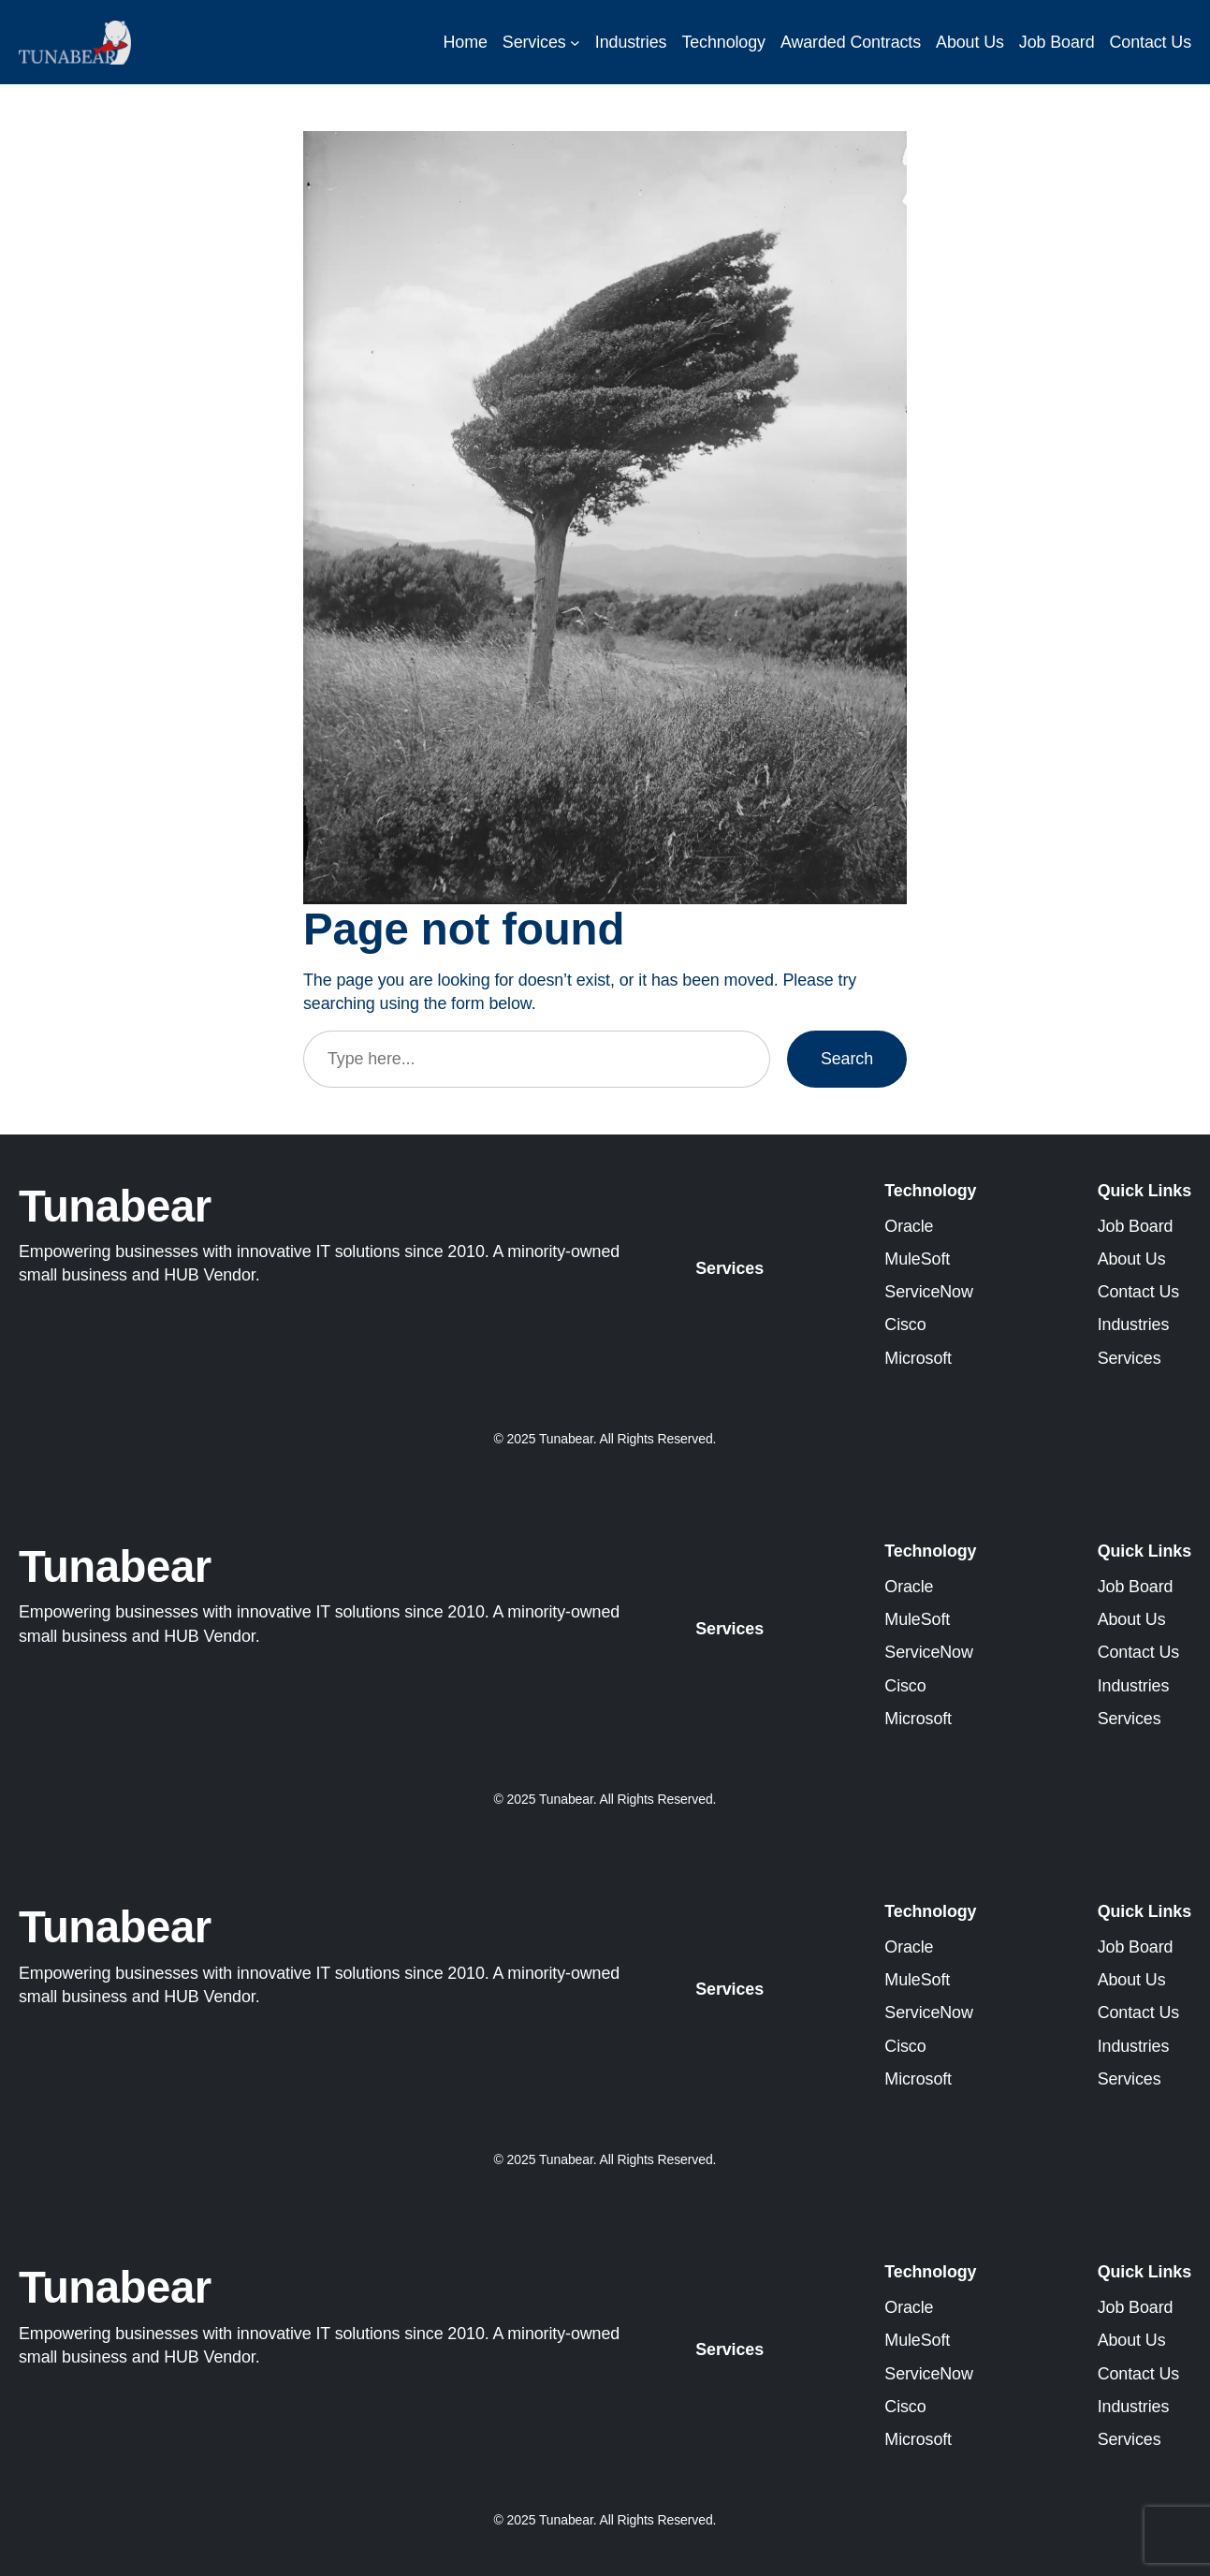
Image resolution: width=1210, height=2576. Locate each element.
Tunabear (115, 1206)
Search (847, 1058)
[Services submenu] (575, 42)
